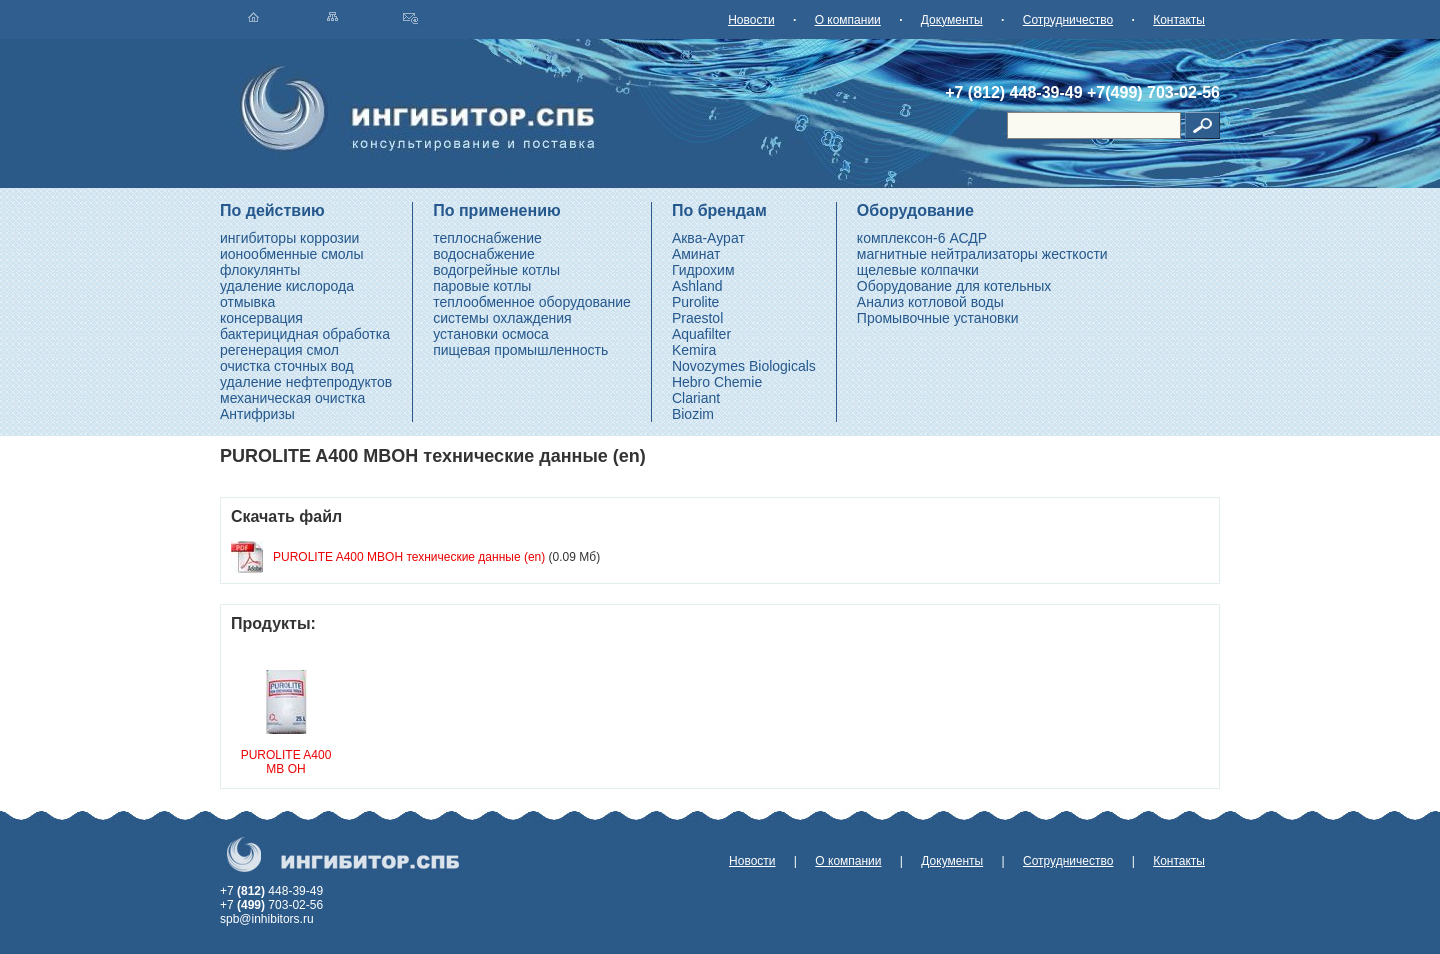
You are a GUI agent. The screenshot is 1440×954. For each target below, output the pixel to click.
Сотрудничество (1068, 20)
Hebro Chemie (717, 382)
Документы (952, 20)
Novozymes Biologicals (744, 366)
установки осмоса (491, 334)
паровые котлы (482, 286)
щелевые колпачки (918, 270)
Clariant (696, 398)
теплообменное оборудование (532, 302)
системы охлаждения (502, 318)
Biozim (693, 414)
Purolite (695, 302)
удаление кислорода (287, 286)
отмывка (247, 302)
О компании (848, 20)
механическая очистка (292, 398)
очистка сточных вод (287, 366)
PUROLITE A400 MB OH (286, 762)
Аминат (696, 254)
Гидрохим (703, 270)
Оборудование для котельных (954, 286)
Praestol (697, 318)
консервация (261, 318)
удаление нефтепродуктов (306, 382)
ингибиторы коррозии (289, 238)
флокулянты (260, 270)
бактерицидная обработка (305, 334)
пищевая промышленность (520, 350)
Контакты (1179, 20)
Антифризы (257, 414)
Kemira (694, 350)
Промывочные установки (938, 318)
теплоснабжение (487, 238)
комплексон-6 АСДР (922, 238)
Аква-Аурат (708, 238)
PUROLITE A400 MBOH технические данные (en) (409, 557)
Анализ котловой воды (930, 302)
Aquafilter (701, 334)
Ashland (697, 286)
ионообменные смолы (292, 254)
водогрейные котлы (496, 270)
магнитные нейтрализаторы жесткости (982, 254)
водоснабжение (484, 254)
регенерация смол (279, 350)
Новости (751, 20)
